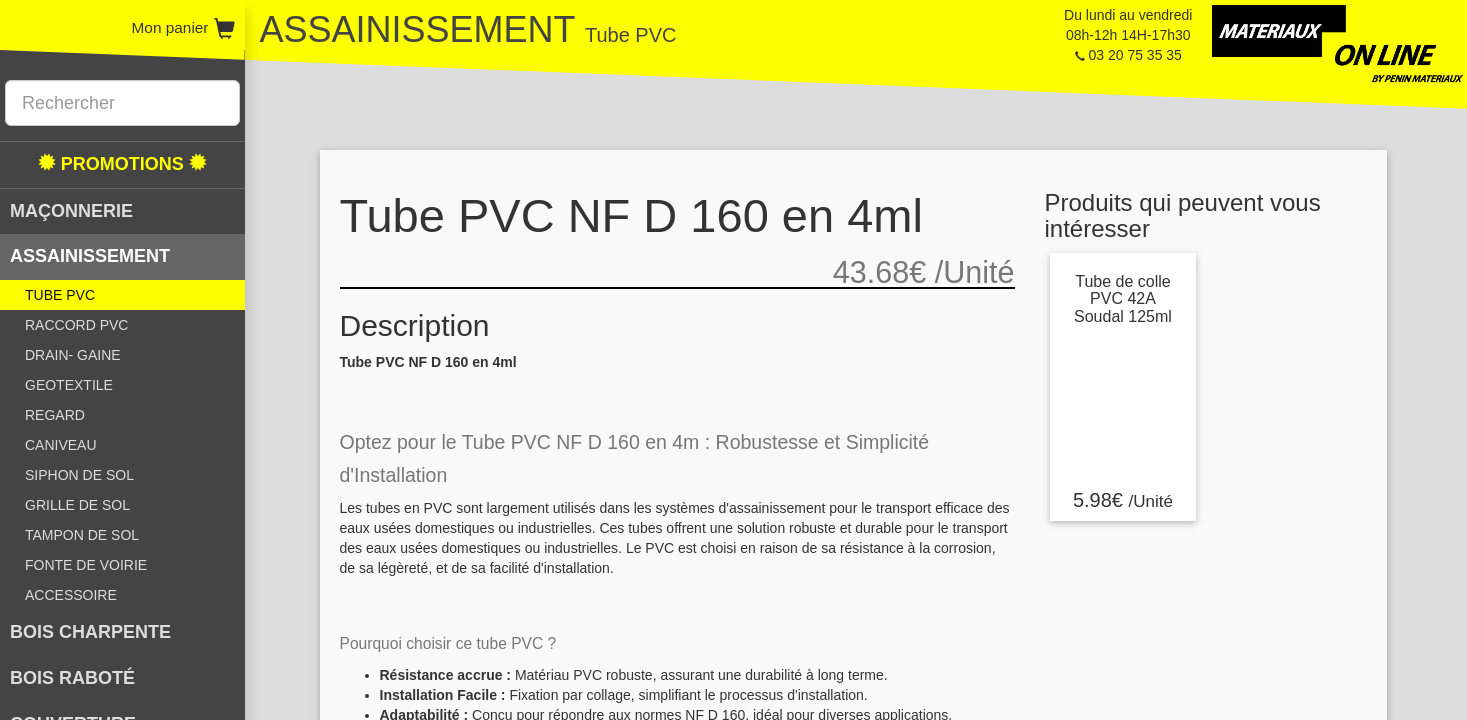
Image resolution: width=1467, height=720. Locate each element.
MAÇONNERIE (71, 211)
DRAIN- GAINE (73, 355)
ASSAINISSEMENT (90, 256)
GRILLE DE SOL (77, 505)
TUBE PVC (60, 295)
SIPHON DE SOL (79, 475)
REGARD (55, 415)
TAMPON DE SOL (82, 535)
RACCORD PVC (76, 325)
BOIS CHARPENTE (90, 632)
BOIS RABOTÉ (72, 678)
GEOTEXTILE (69, 385)
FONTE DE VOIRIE (86, 565)
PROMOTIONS (122, 163)
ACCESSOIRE (71, 595)
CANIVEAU (61, 445)
